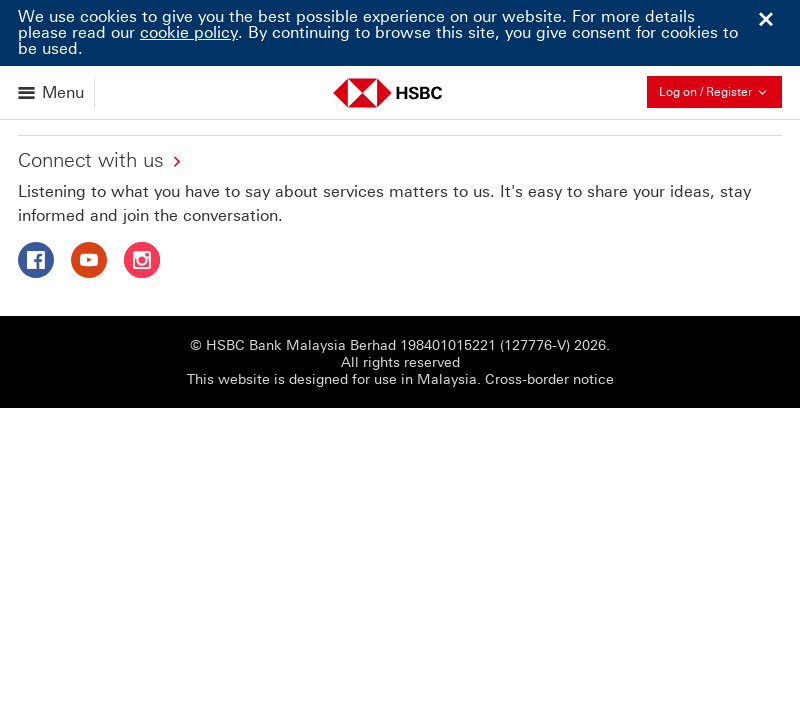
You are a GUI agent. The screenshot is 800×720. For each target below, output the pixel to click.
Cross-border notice (549, 379)
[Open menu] (52, 92)
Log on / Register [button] (720, 91)
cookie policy (189, 32)
